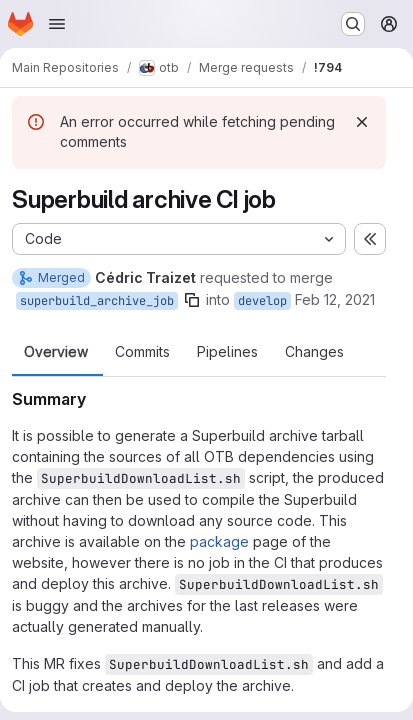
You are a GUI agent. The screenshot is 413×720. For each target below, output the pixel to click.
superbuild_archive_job (97, 301)
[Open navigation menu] (57, 24)
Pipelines (227, 352)
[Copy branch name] (192, 300)
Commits (142, 352)
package (219, 541)
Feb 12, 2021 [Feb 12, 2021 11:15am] (335, 299)
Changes (314, 352)
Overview (56, 352)
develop (262, 301)
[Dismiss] (362, 122)
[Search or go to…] (353, 24)
